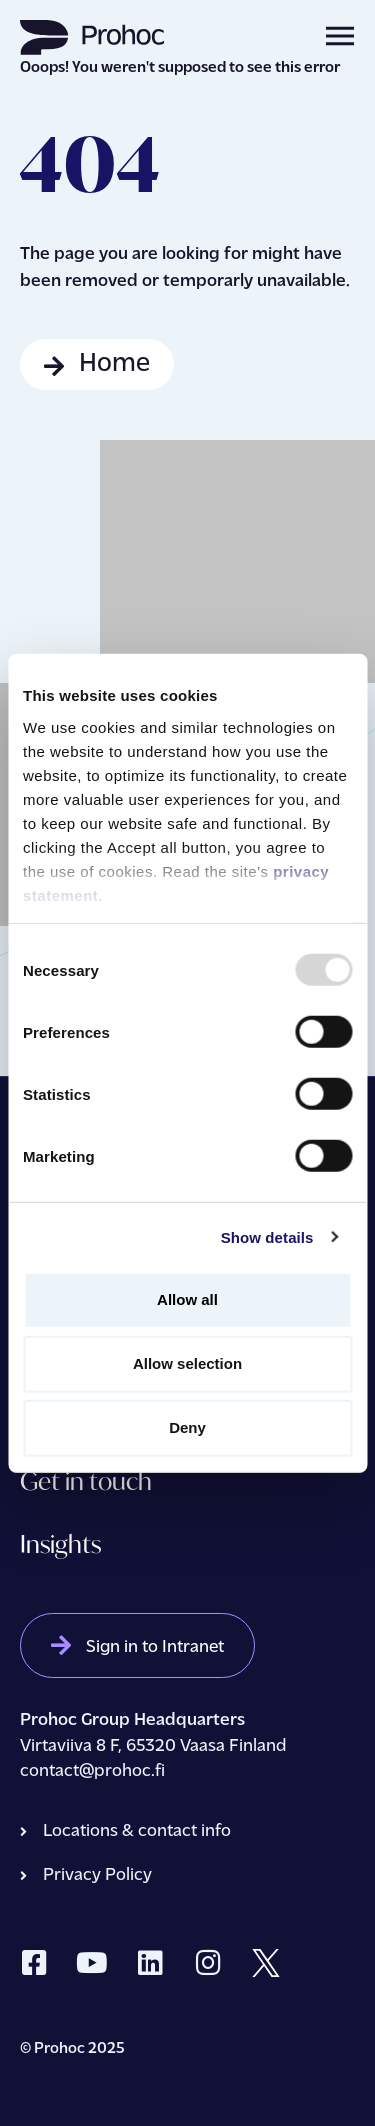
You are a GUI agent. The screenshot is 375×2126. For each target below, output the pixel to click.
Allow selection (187, 1363)
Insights (60, 1544)
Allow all (187, 1299)
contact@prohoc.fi (94, 1771)
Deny (187, 1427)
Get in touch (86, 1481)
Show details (267, 1236)
